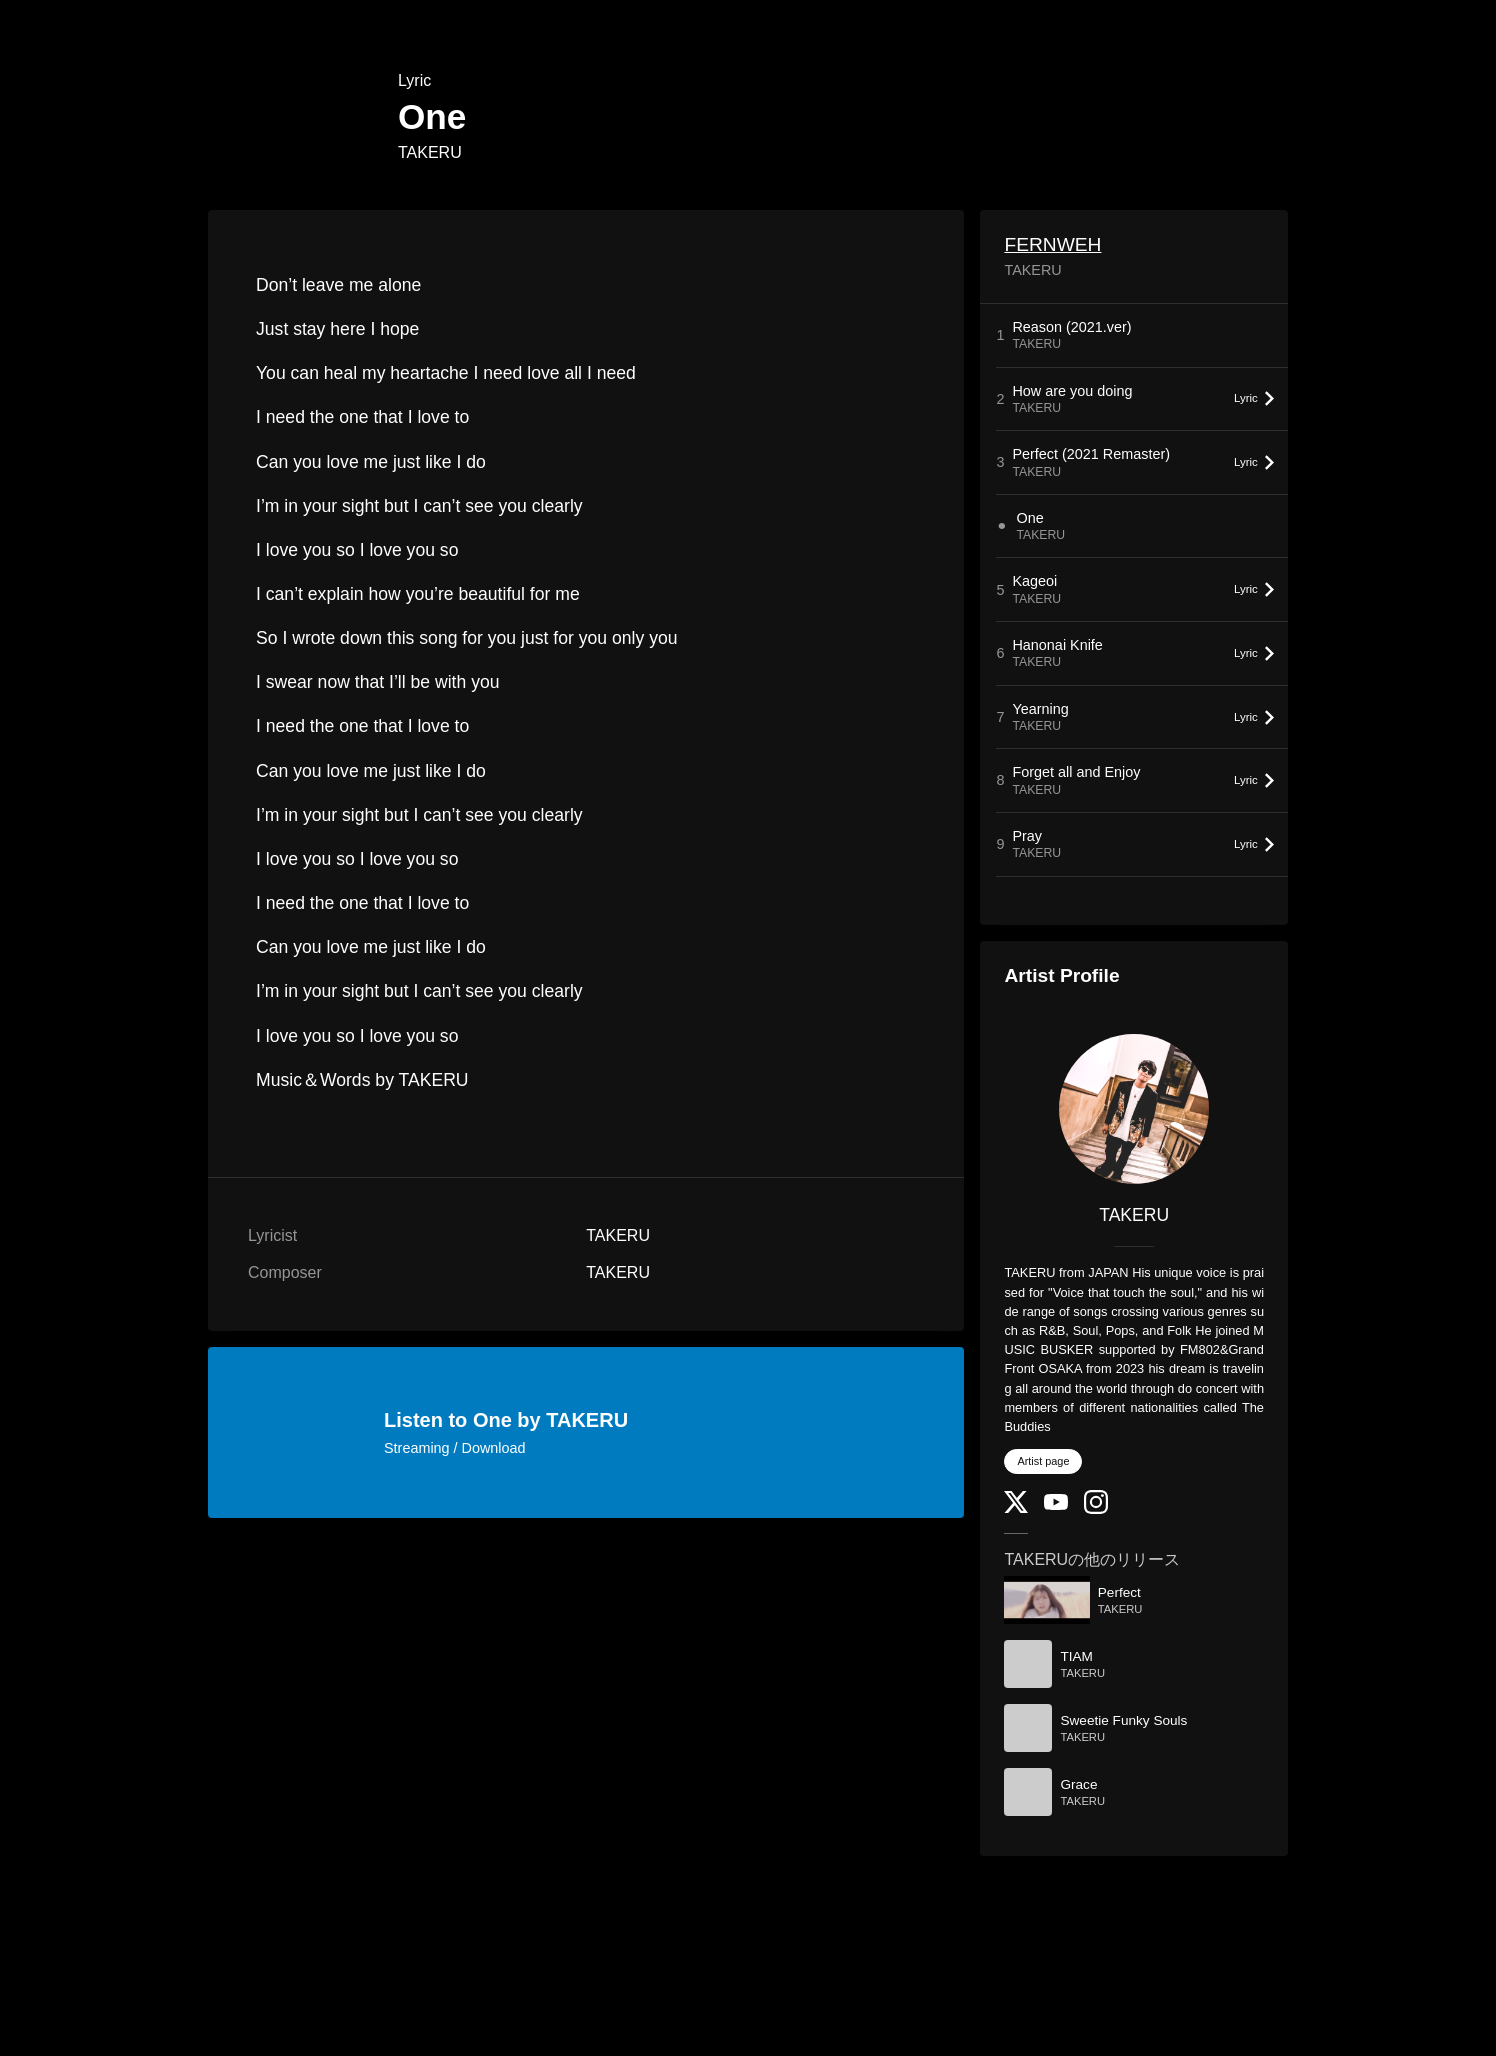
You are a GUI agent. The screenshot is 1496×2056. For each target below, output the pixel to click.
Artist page (1043, 1461)
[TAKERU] (1134, 1109)
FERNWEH (1052, 244)
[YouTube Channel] (1056, 1505)
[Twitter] (1016, 1508)
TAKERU (430, 152)
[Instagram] (1096, 1509)
